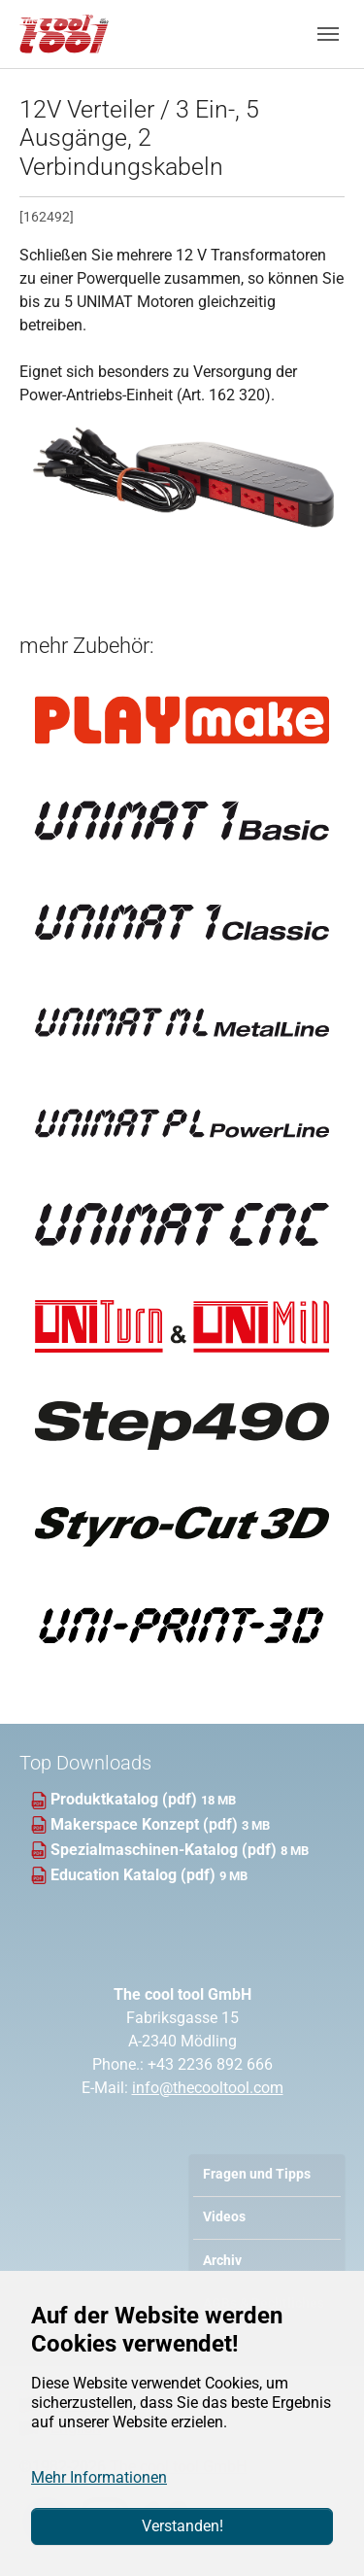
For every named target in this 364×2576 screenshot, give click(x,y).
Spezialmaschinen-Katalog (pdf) (165, 1849)
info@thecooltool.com (207, 2087)
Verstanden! (182, 2526)
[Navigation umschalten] (328, 34)
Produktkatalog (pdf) (125, 1799)
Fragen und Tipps (257, 2174)
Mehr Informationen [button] (99, 2477)
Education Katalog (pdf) (134, 1875)
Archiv (222, 2260)
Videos (224, 2217)
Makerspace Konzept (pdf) (146, 1824)
